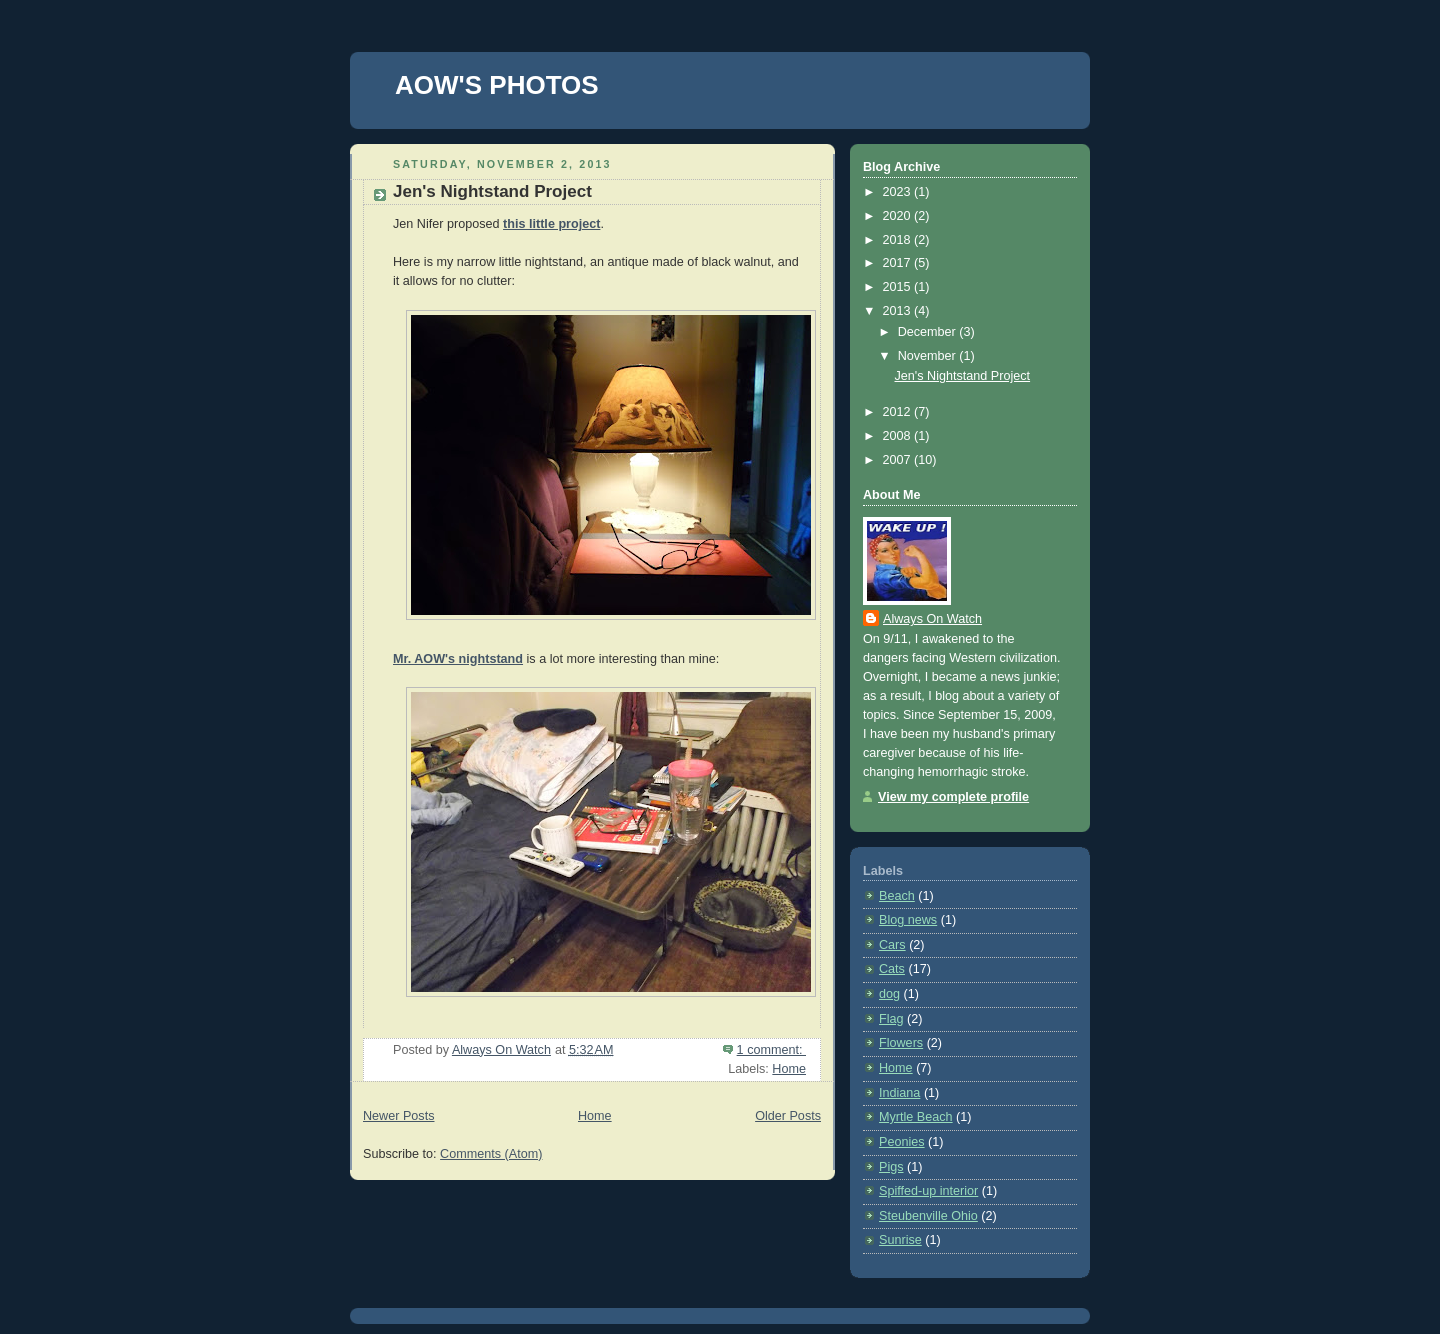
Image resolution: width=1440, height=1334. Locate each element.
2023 (899, 192)
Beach (897, 896)
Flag (891, 1019)
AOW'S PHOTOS (497, 85)
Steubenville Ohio (928, 1216)
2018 (899, 240)
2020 (899, 216)
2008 (899, 436)
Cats (892, 969)
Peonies (902, 1142)
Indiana (899, 1093)
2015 (899, 287)
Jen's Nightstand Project (492, 191)
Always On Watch (932, 619)
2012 (899, 412)
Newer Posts (398, 1116)
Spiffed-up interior (928, 1191)
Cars (892, 945)
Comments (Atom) (491, 1154)
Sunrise (900, 1240)
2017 (899, 263)
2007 (899, 460)
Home (789, 1069)
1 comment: (771, 1050)
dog (889, 994)
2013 (899, 311)
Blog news (908, 920)
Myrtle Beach (916, 1117)
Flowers (901, 1043)
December (929, 332)
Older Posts (788, 1116)
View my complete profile (953, 797)
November (929, 356)
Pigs (891, 1167)
